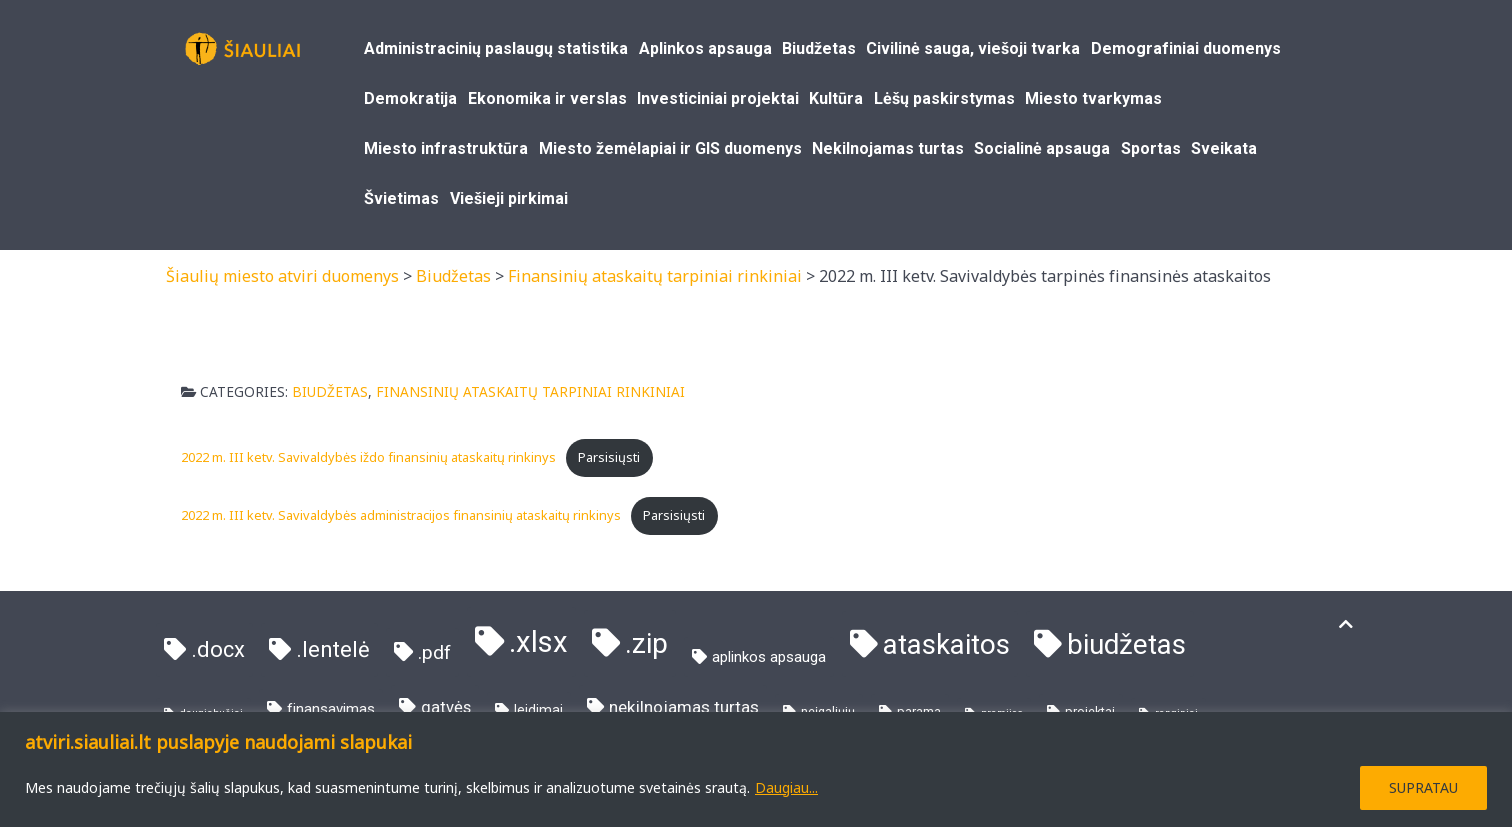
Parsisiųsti (609, 457)
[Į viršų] (1346, 624)
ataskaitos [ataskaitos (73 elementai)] (946, 644)
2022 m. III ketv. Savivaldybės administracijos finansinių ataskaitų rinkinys (401, 515)
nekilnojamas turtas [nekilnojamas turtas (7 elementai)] (684, 707)
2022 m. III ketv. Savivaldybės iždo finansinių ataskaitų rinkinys (368, 457)
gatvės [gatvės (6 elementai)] (446, 707)
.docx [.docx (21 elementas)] (218, 649)
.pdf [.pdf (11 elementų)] (434, 652)
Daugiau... (786, 787)
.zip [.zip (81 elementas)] (646, 643)
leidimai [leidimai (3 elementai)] (538, 710)
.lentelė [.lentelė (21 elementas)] (333, 649)
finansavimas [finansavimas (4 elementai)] (331, 709)
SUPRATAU (1423, 787)
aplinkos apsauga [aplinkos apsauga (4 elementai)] (769, 657)
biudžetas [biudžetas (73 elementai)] (1126, 644)
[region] (756, 769)
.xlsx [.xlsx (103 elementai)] (538, 642)
